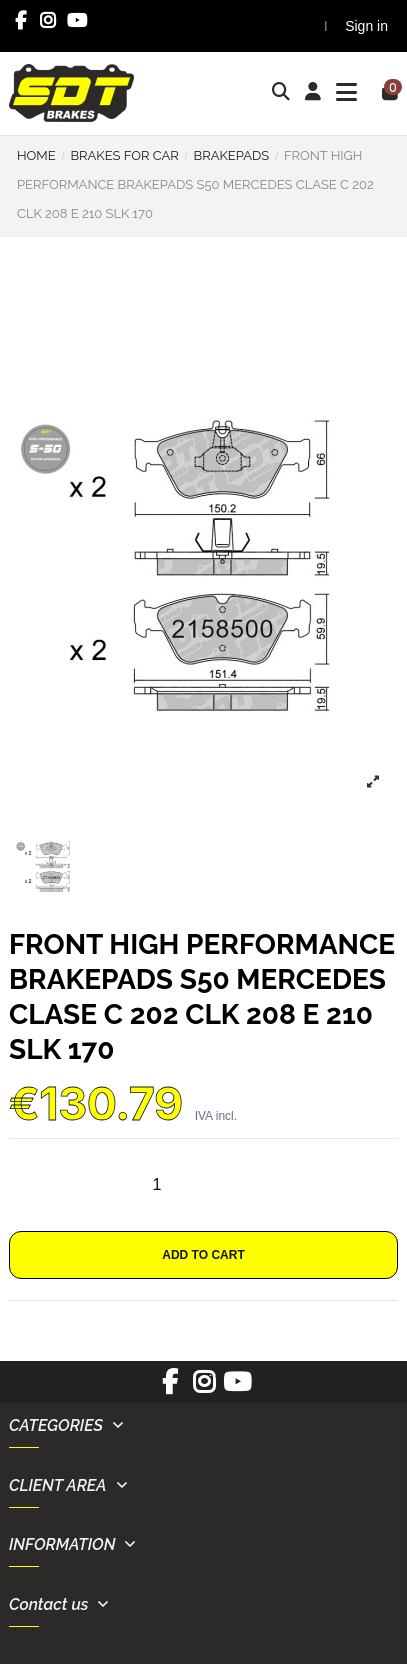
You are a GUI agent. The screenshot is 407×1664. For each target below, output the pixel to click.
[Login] (313, 93)
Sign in (366, 26)
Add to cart (203, 1255)
